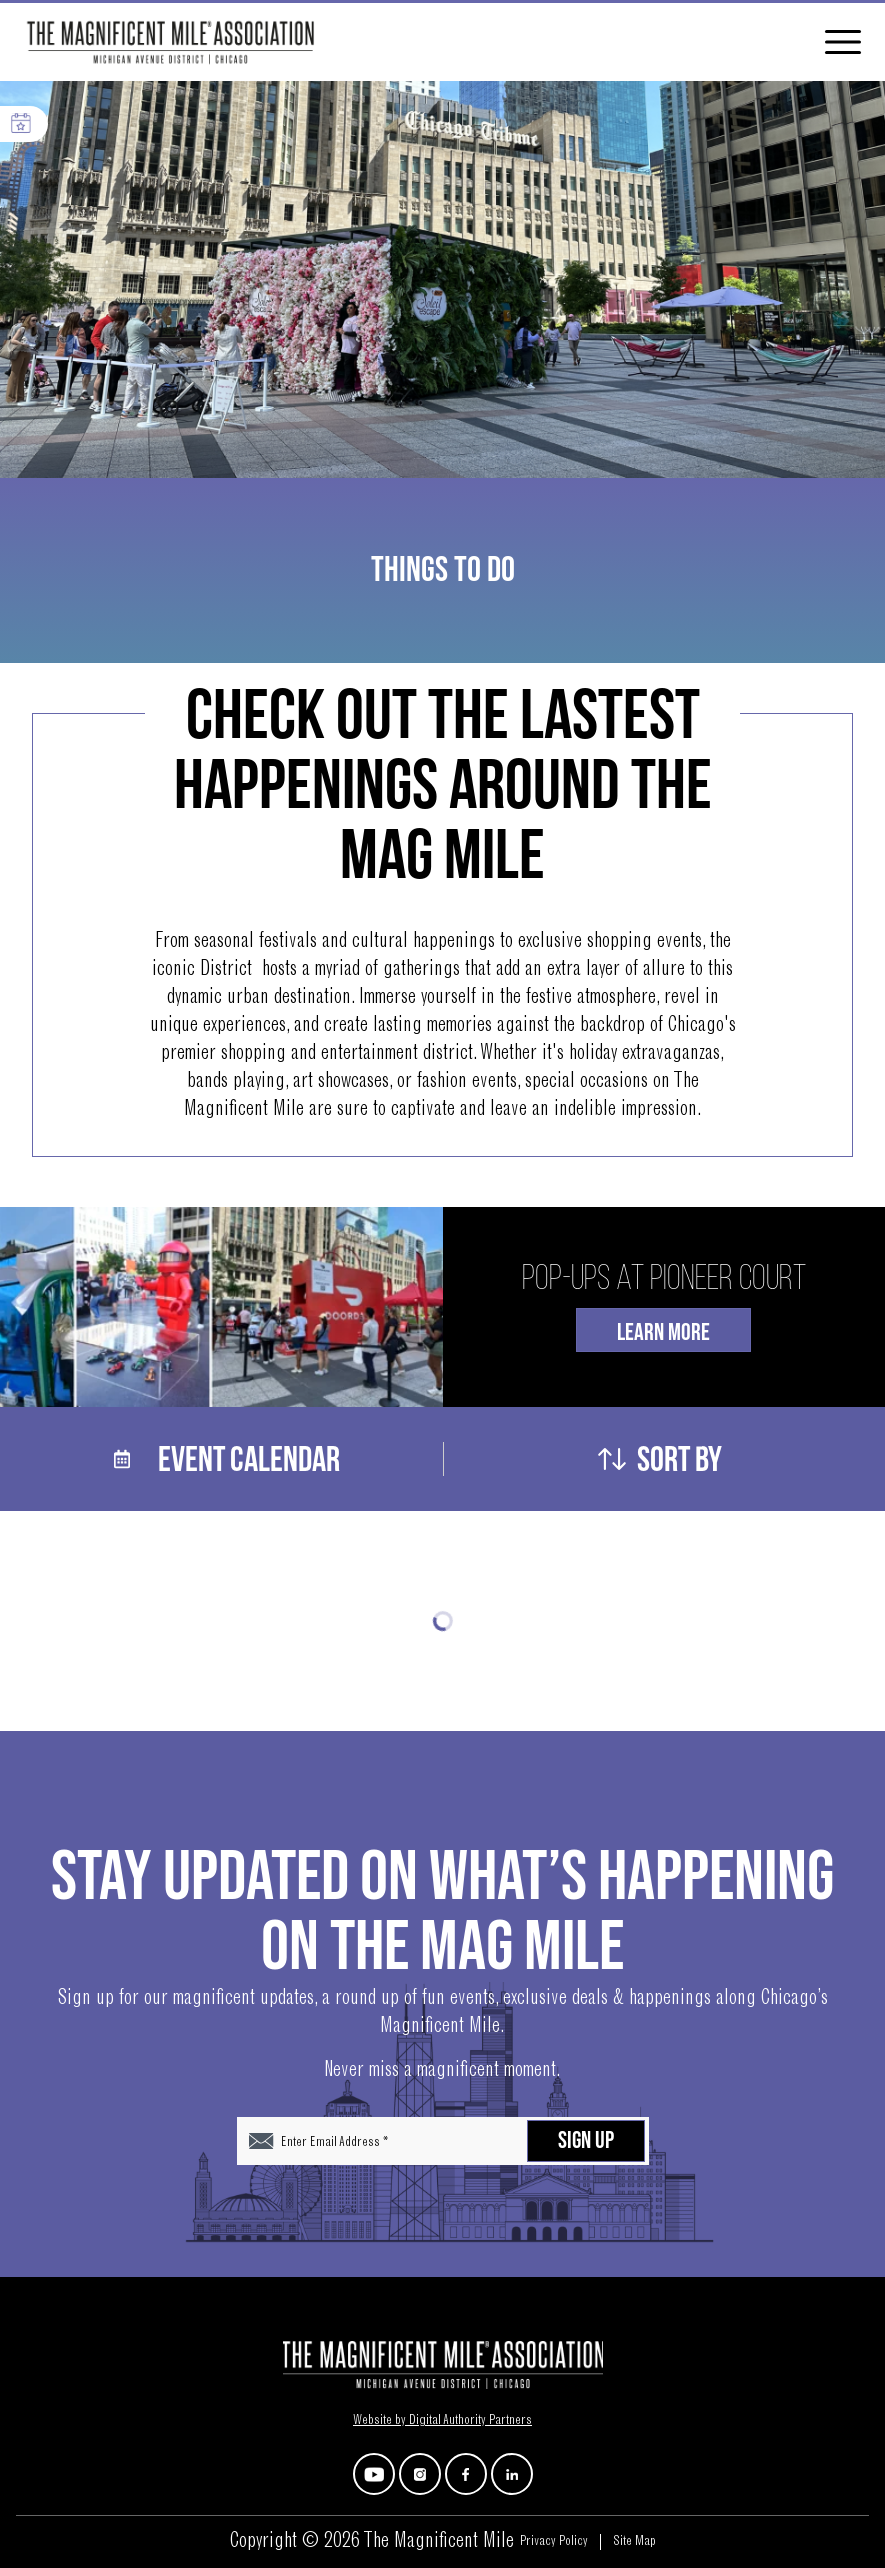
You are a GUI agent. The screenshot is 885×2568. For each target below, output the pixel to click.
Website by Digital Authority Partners (442, 2421)
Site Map (634, 2542)
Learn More (663, 1332)
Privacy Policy (554, 2542)
